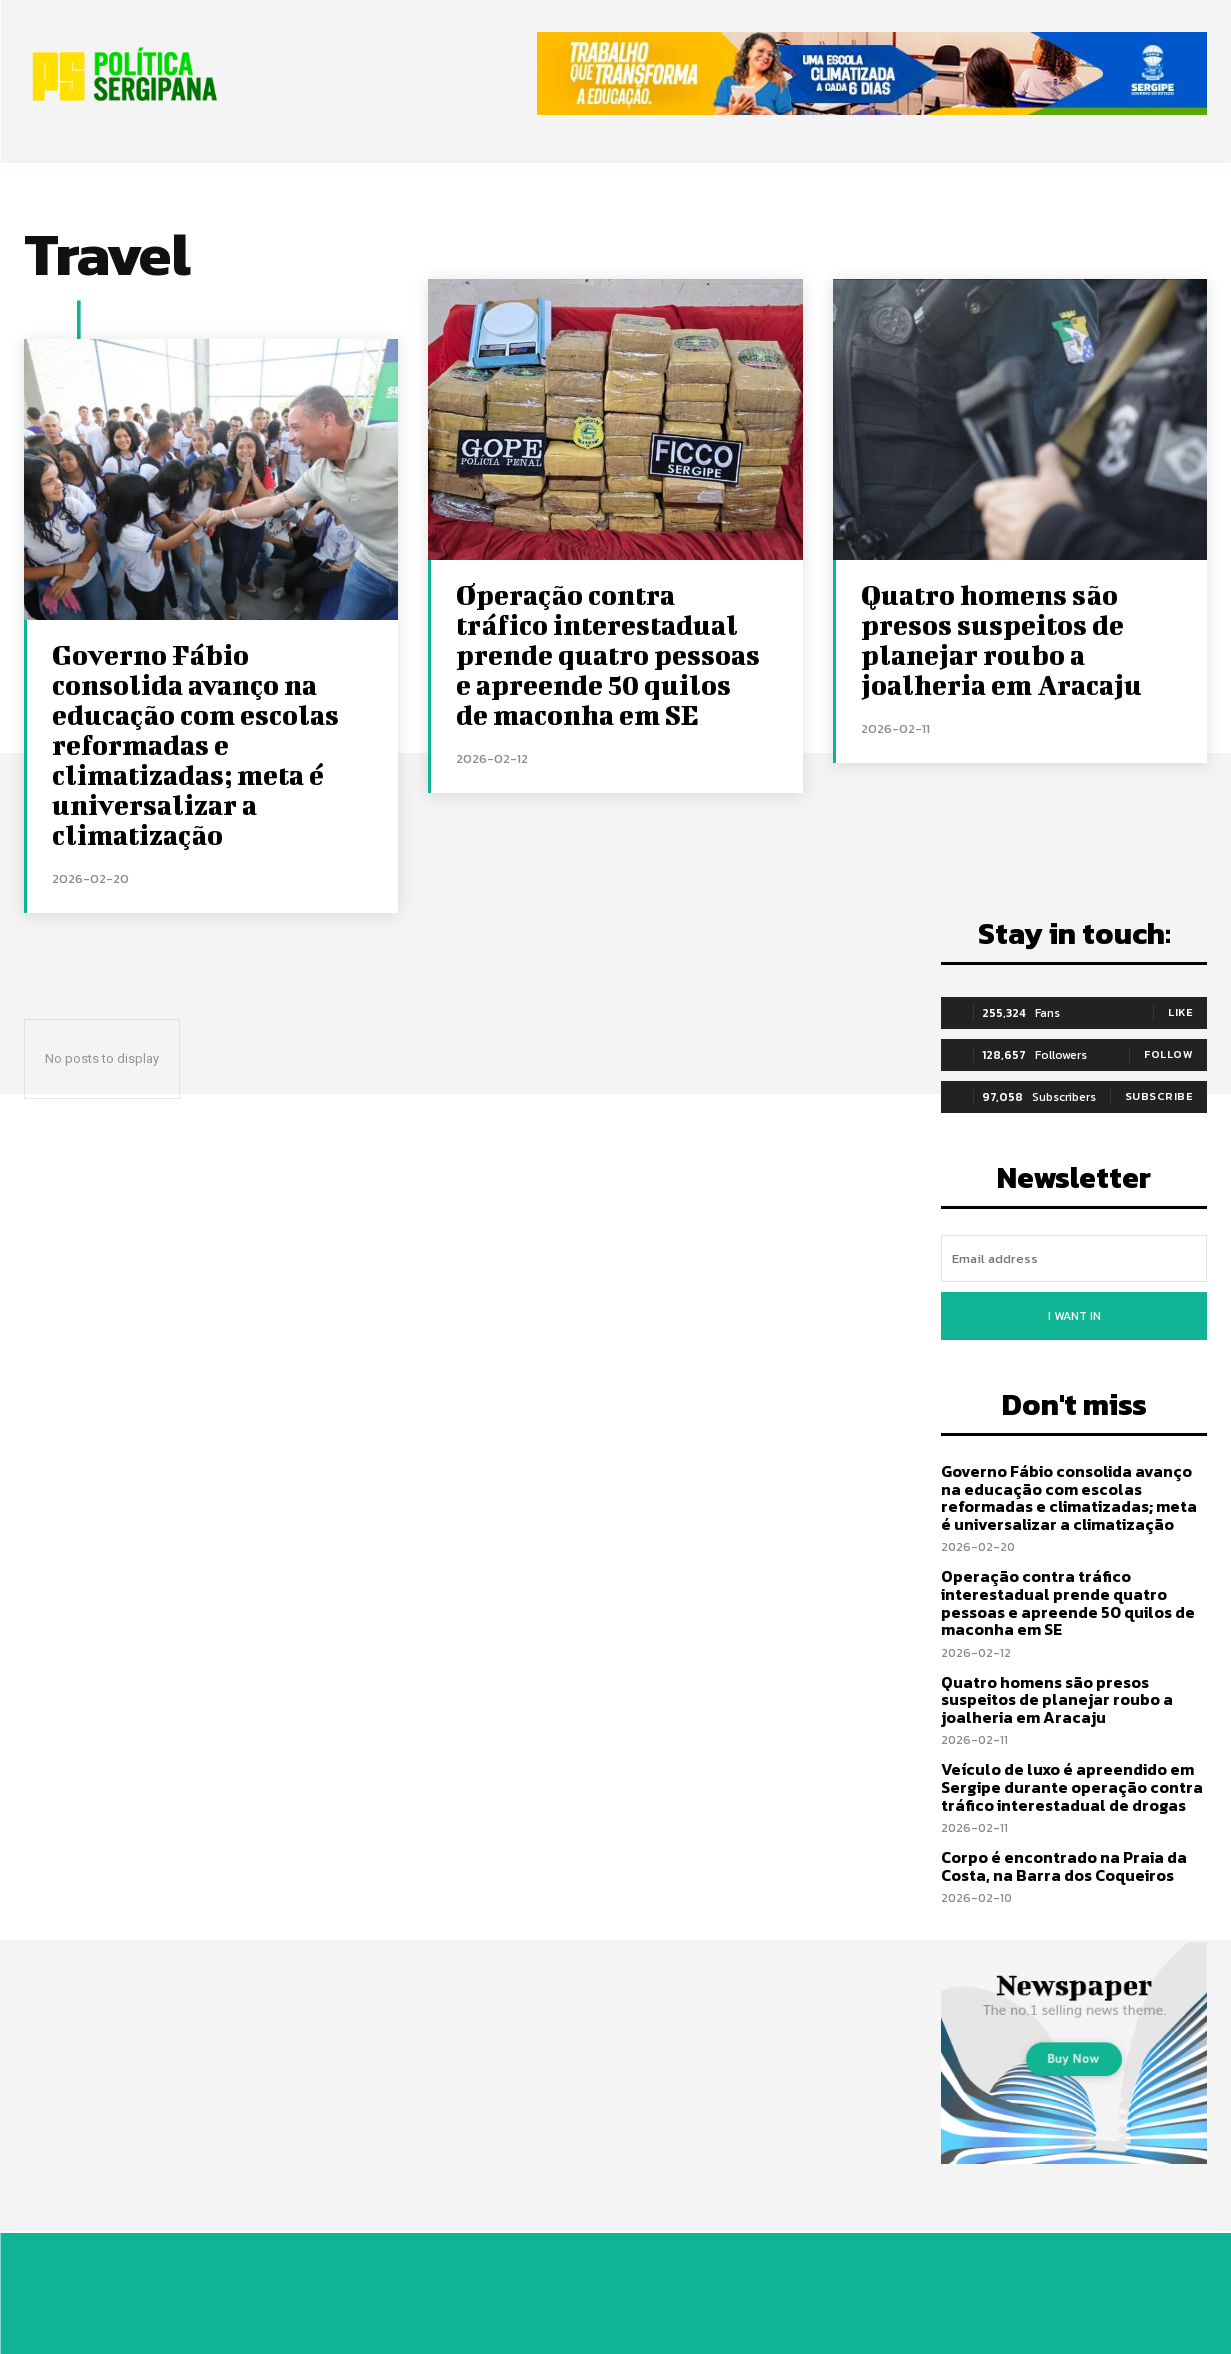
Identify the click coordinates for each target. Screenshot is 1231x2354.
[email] (1074, 1258)
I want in (1074, 1316)
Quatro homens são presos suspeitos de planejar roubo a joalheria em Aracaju (1001, 639)
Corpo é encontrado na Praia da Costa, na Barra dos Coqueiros (1064, 1866)
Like (1180, 1012)
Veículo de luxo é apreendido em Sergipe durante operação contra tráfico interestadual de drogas (1072, 1786)
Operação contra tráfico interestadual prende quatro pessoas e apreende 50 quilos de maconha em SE (608, 654)
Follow (1168, 1054)
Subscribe (1159, 1096)
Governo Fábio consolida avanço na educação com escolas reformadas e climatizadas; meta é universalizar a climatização (195, 744)
